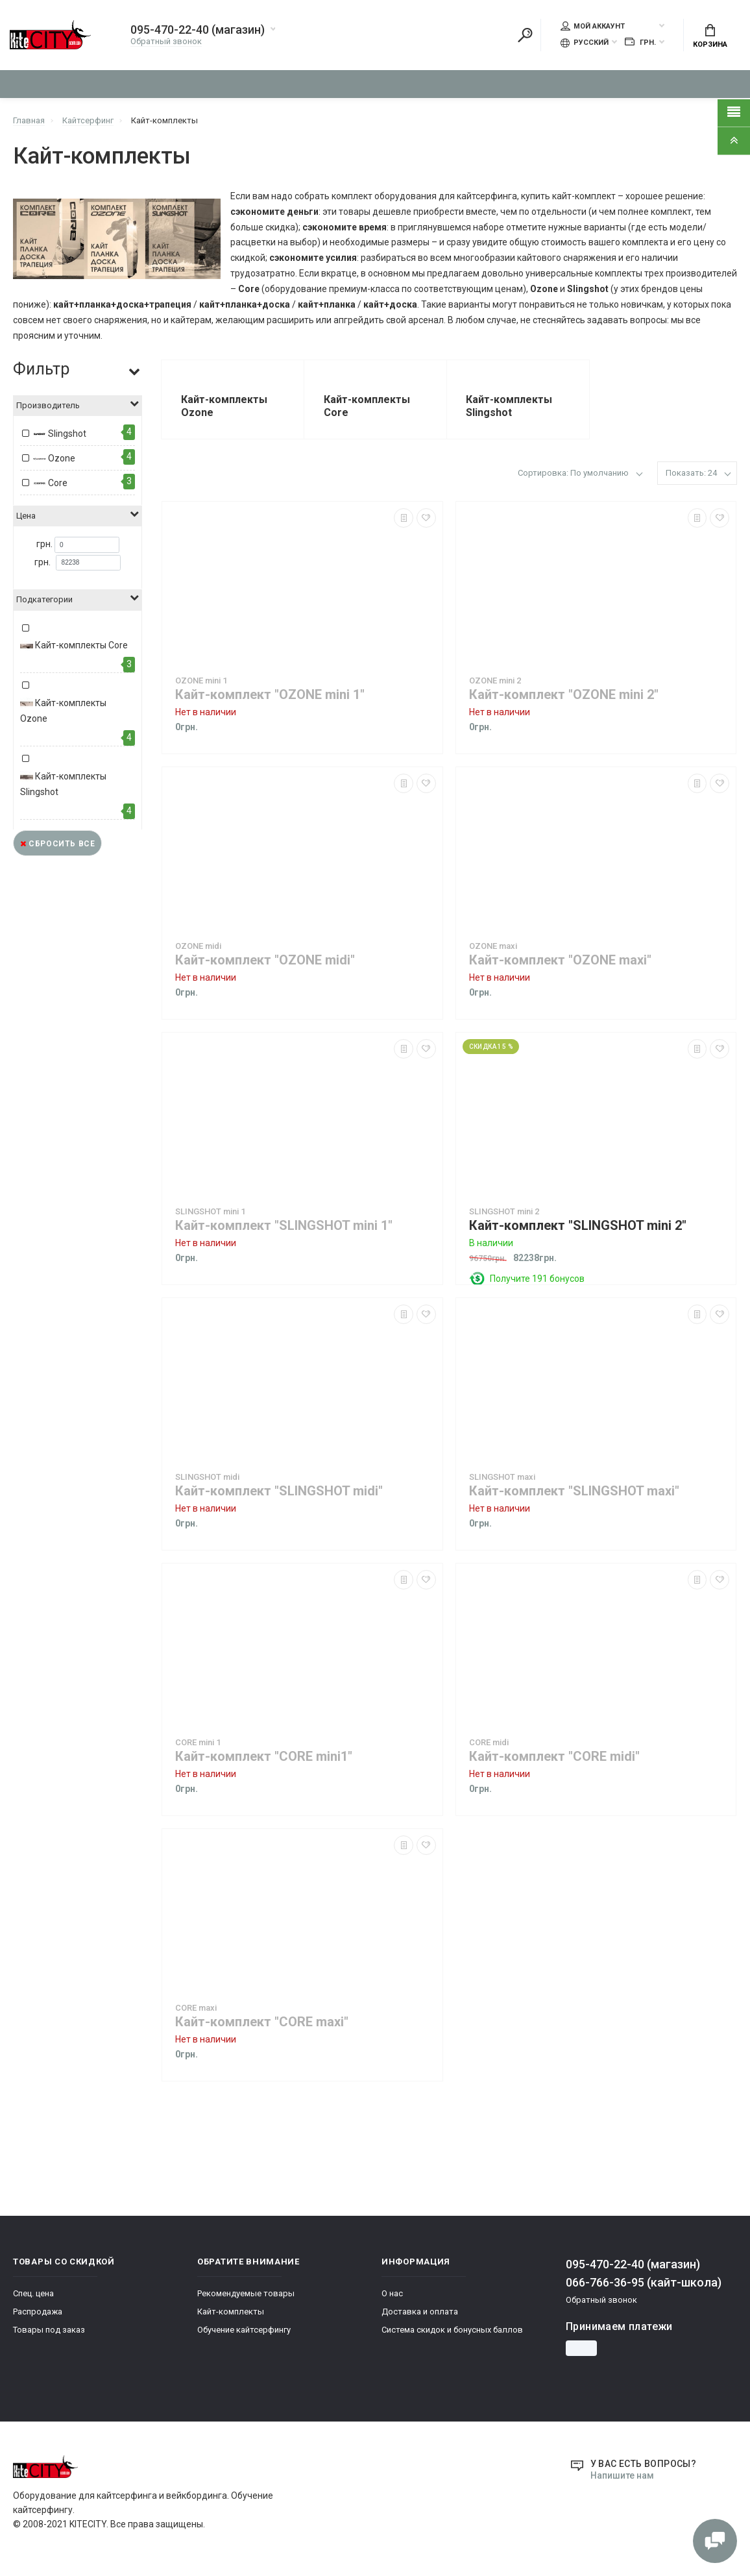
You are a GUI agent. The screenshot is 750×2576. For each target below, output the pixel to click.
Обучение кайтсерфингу (244, 2330)
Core (50, 484)
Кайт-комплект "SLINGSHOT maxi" (574, 1491)
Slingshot (59, 434)
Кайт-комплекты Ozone (63, 711)
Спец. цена (33, 2294)
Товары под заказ (49, 2330)
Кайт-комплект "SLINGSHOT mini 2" (577, 1226)
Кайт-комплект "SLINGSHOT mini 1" (284, 1226)
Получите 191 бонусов (537, 1279)
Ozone (54, 459)
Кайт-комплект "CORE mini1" (263, 1757)
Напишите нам (622, 2475)
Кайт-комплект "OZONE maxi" (560, 960)
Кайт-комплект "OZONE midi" (265, 960)
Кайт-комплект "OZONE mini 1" (270, 695)
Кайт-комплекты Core (74, 646)
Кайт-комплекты (230, 2312)
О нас (392, 2294)
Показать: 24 (691, 473)
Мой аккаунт (593, 26)
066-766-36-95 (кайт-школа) (643, 2283)
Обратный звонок (166, 42)
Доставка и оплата (419, 2312)
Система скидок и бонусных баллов (452, 2330)
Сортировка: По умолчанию (573, 473)
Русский (585, 42)
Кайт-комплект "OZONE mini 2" (564, 695)
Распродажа (37, 2312)
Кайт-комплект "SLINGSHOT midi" (279, 1491)
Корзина (710, 36)
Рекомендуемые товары (246, 2294)
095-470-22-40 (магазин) (197, 30)
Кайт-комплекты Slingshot (63, 784)
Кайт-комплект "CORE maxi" (261, 2022)
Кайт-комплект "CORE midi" (554, 1757)
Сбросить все (57, 844)
